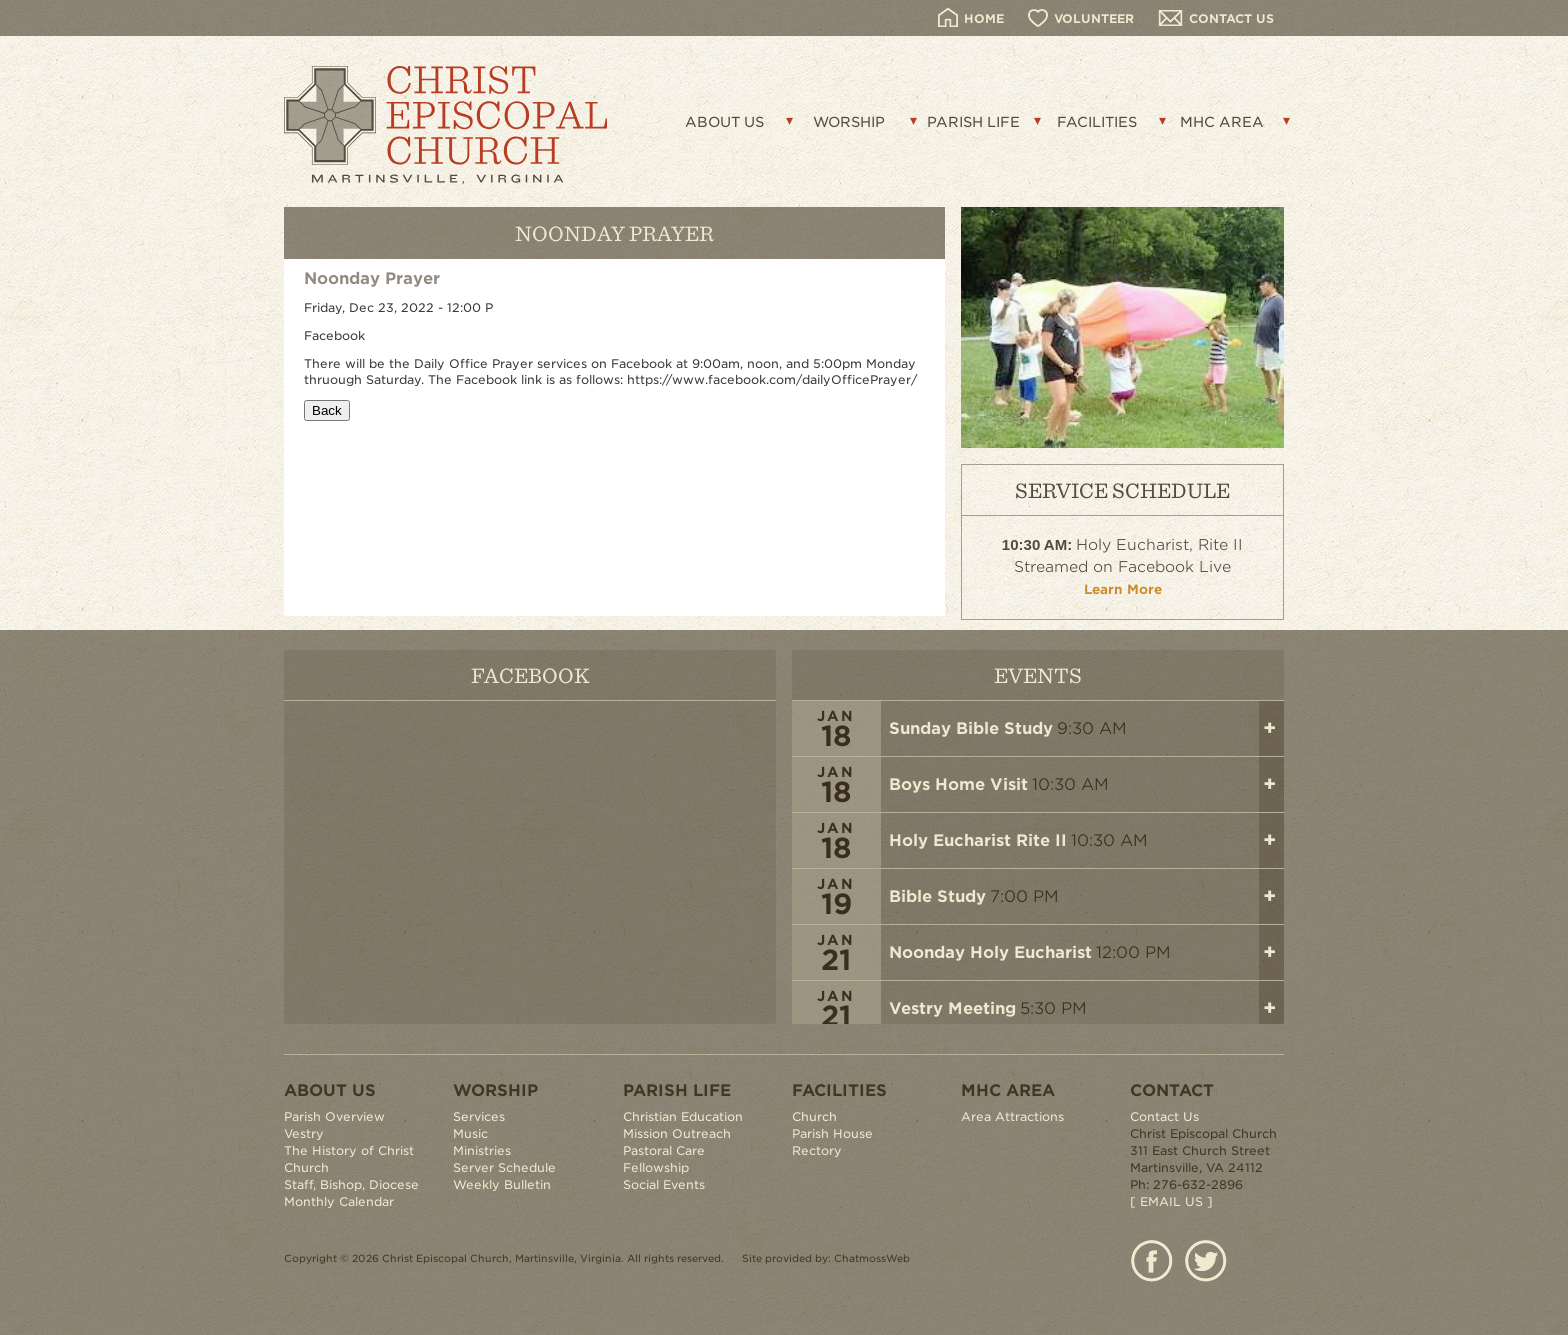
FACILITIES (1097, 122)
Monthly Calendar (339, 1201)
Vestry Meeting (952, 1008)
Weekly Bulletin (502, 1184)
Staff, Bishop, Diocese (351, 1184)
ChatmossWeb (872, 1258)
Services (479, 1116)
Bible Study (937, 896)
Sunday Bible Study (971, 728)
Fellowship (656, 1167)
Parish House (832, 1133)
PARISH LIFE (973, 122)
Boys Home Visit (958, 784)
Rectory (817, 1150)
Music (470, 1133)
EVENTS (1038, 674)
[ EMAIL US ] (1171, 1201)
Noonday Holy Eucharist (990, 952)
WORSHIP (849, 122)
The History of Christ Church (349, 1159)
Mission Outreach (677, 1133)
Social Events (664, 1184)
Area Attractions (1012, 1116)
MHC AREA (1222, 122)
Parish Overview (334, 1116)
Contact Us (1164, 1116)
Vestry (304, 1133)
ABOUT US (724, 122)
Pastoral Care (664, 1150)
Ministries (482, 1150)
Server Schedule (504, 1167)
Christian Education (683, 1116)
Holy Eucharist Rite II (978, 840)
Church (814, 1116)
